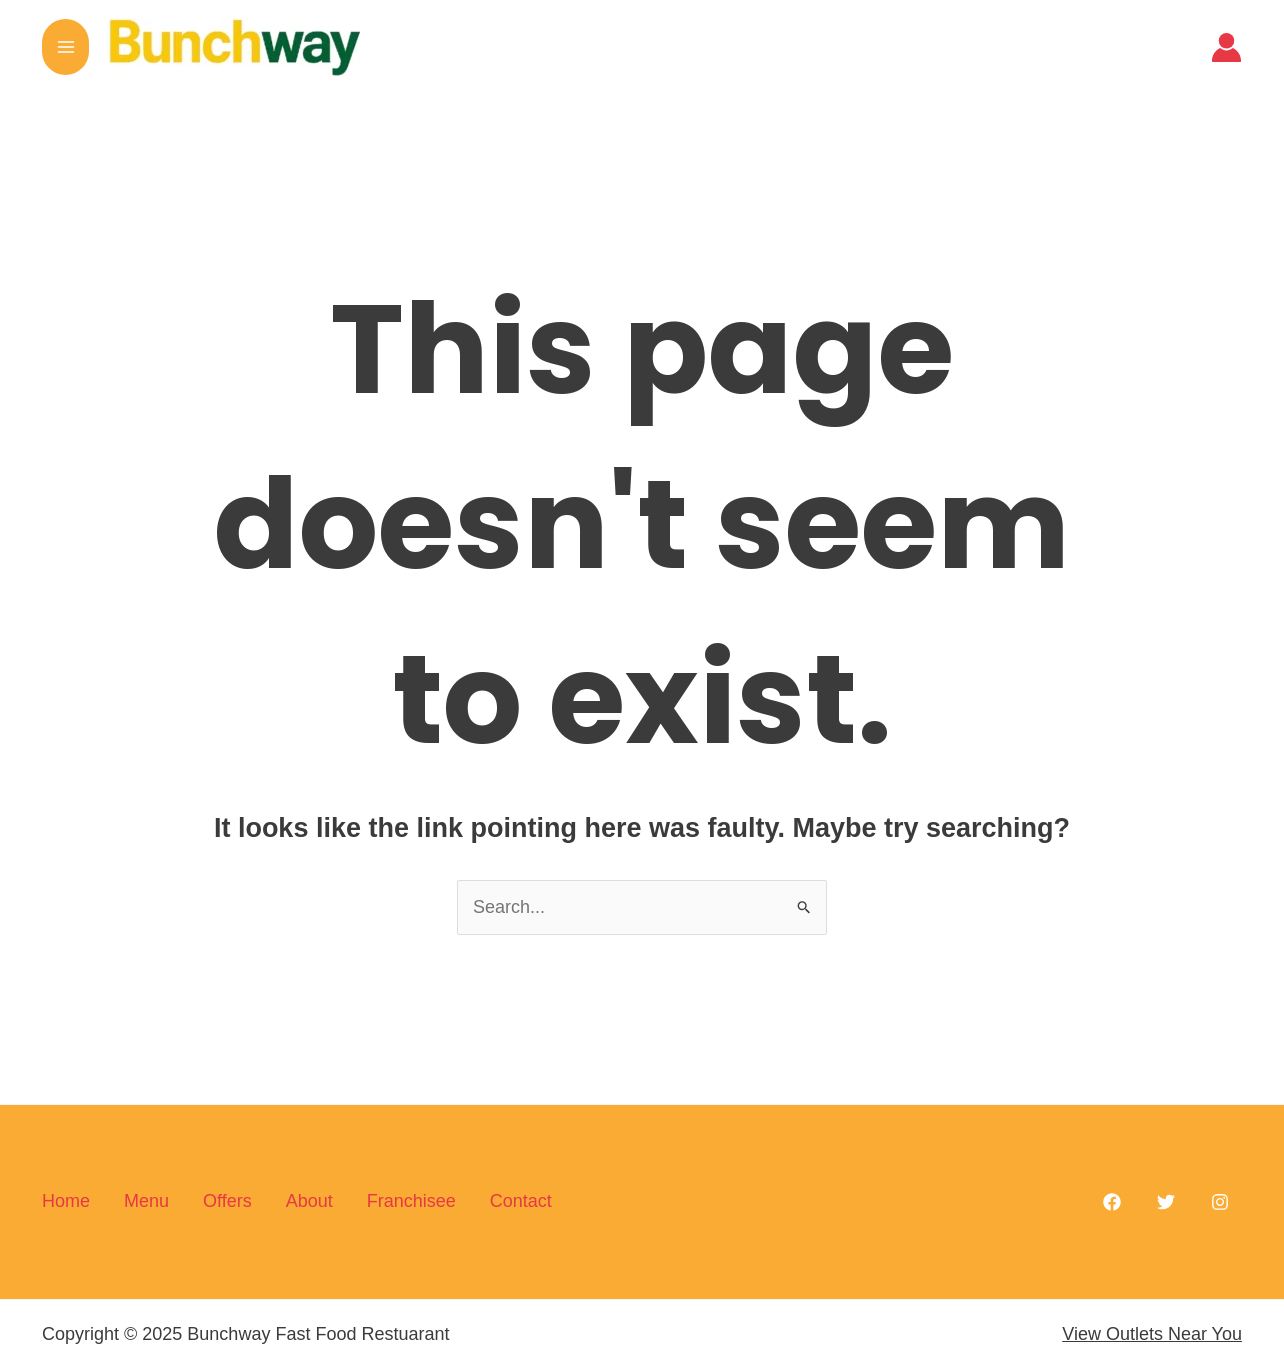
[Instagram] (1220, 1202)
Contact (521, 1201)
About (309, 1201)
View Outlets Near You (1152, 1334)
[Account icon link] (1226, 47)
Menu (146, 1201)
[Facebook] (1112, 1202)
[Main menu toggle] (65, 47)
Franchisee (411, 1201)
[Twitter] (1166, 1202)
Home (66, 1201)
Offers (227, 1201)
